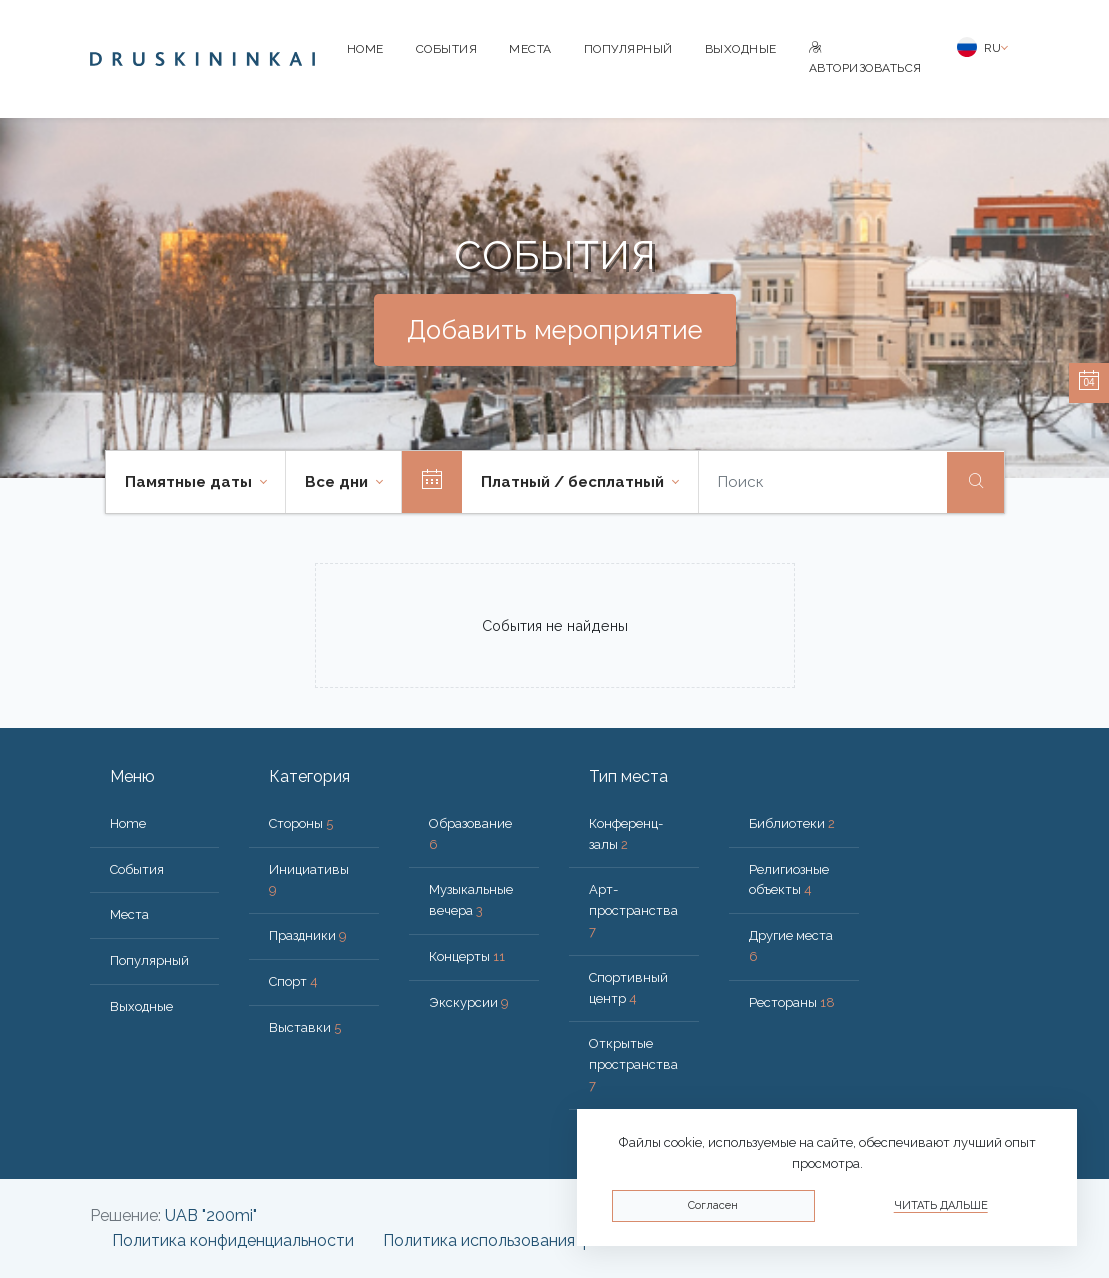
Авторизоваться (865, 58)
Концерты (467, 956)
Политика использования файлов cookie (536, 1240)
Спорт (293, 981)
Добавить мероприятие (555, 330)
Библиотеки (792, 823)
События (447, 49)
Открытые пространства (633, 1064)
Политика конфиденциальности (233, 1240)
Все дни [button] (338, 482)
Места (530, 49)
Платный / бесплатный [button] (574, 482)
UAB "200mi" (211, 1215)
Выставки (305, 1027)
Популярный (628, 49)
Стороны (301, 823)
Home (365, 49)
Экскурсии (469, 1002)
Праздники (308, 935)
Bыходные (741, 49)
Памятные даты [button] (190, 482)
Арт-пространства (633, 910)
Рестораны (792, 1002)
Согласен (713, 1205)
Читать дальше (941, 1205)
